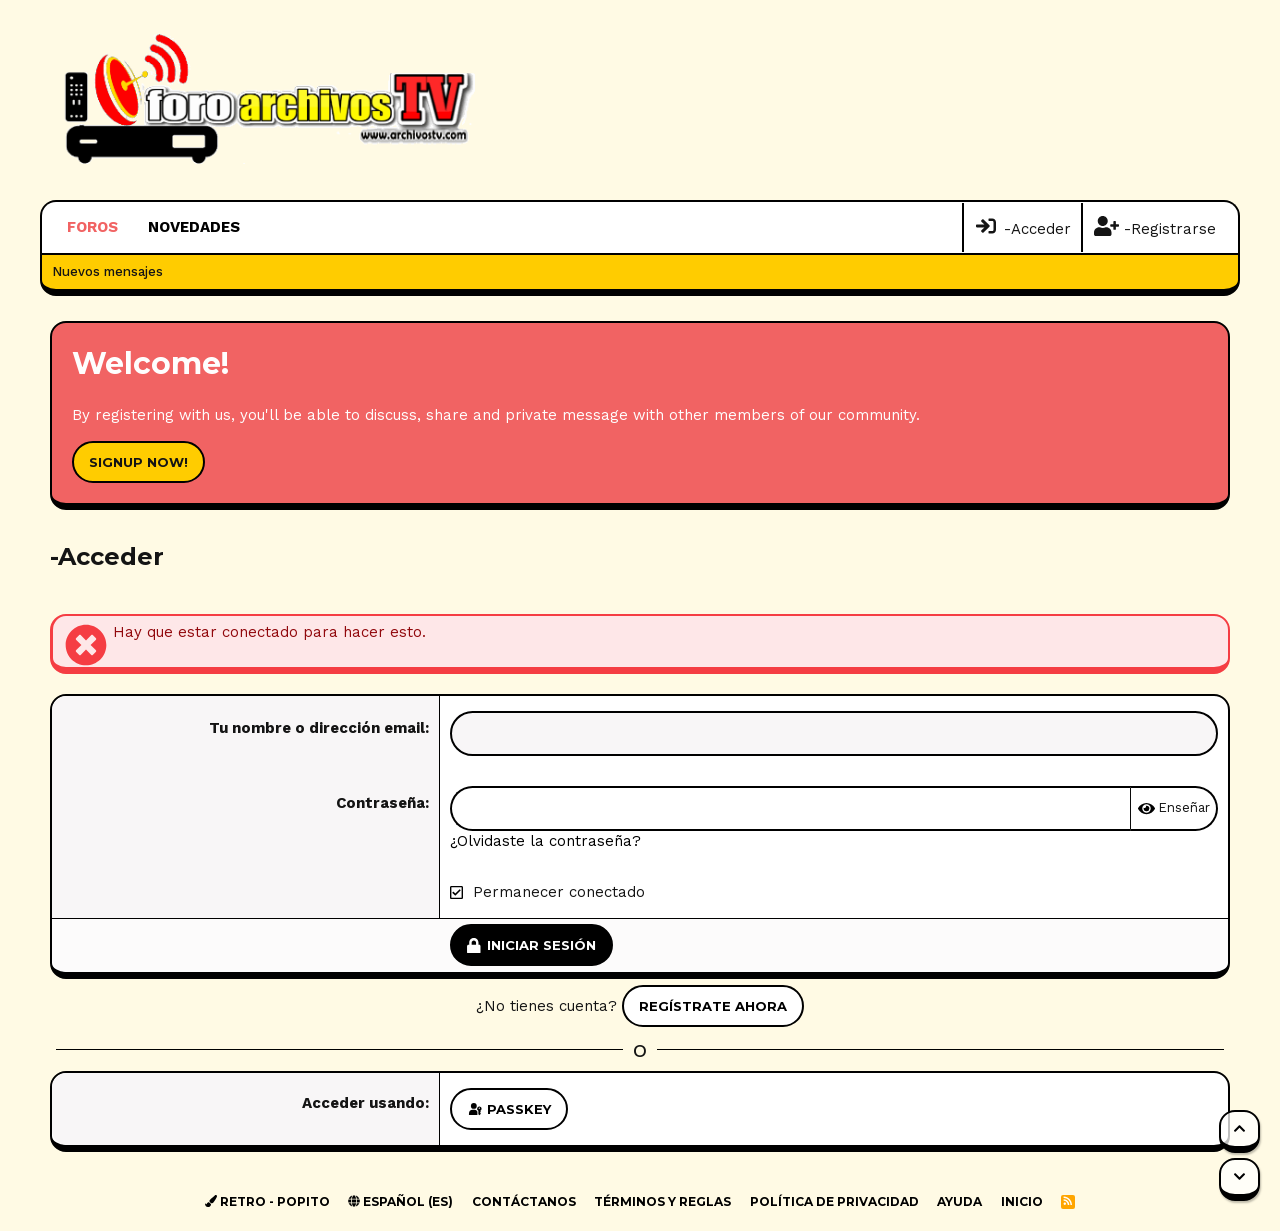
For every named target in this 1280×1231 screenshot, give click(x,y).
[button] (253, 227)
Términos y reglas (662, 1201)
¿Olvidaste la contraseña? (545, 841)
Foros (92, 227)
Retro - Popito (267, 1201)
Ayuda (959, 1201)
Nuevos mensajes (107, 271)
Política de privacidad (834, 1201)
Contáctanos (524, 1201)
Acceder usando (363, 1103)
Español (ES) (400, 1201)
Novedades (194, 227)
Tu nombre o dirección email (317, 728)
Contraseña (380, 803)
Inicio (1022, 1201)
